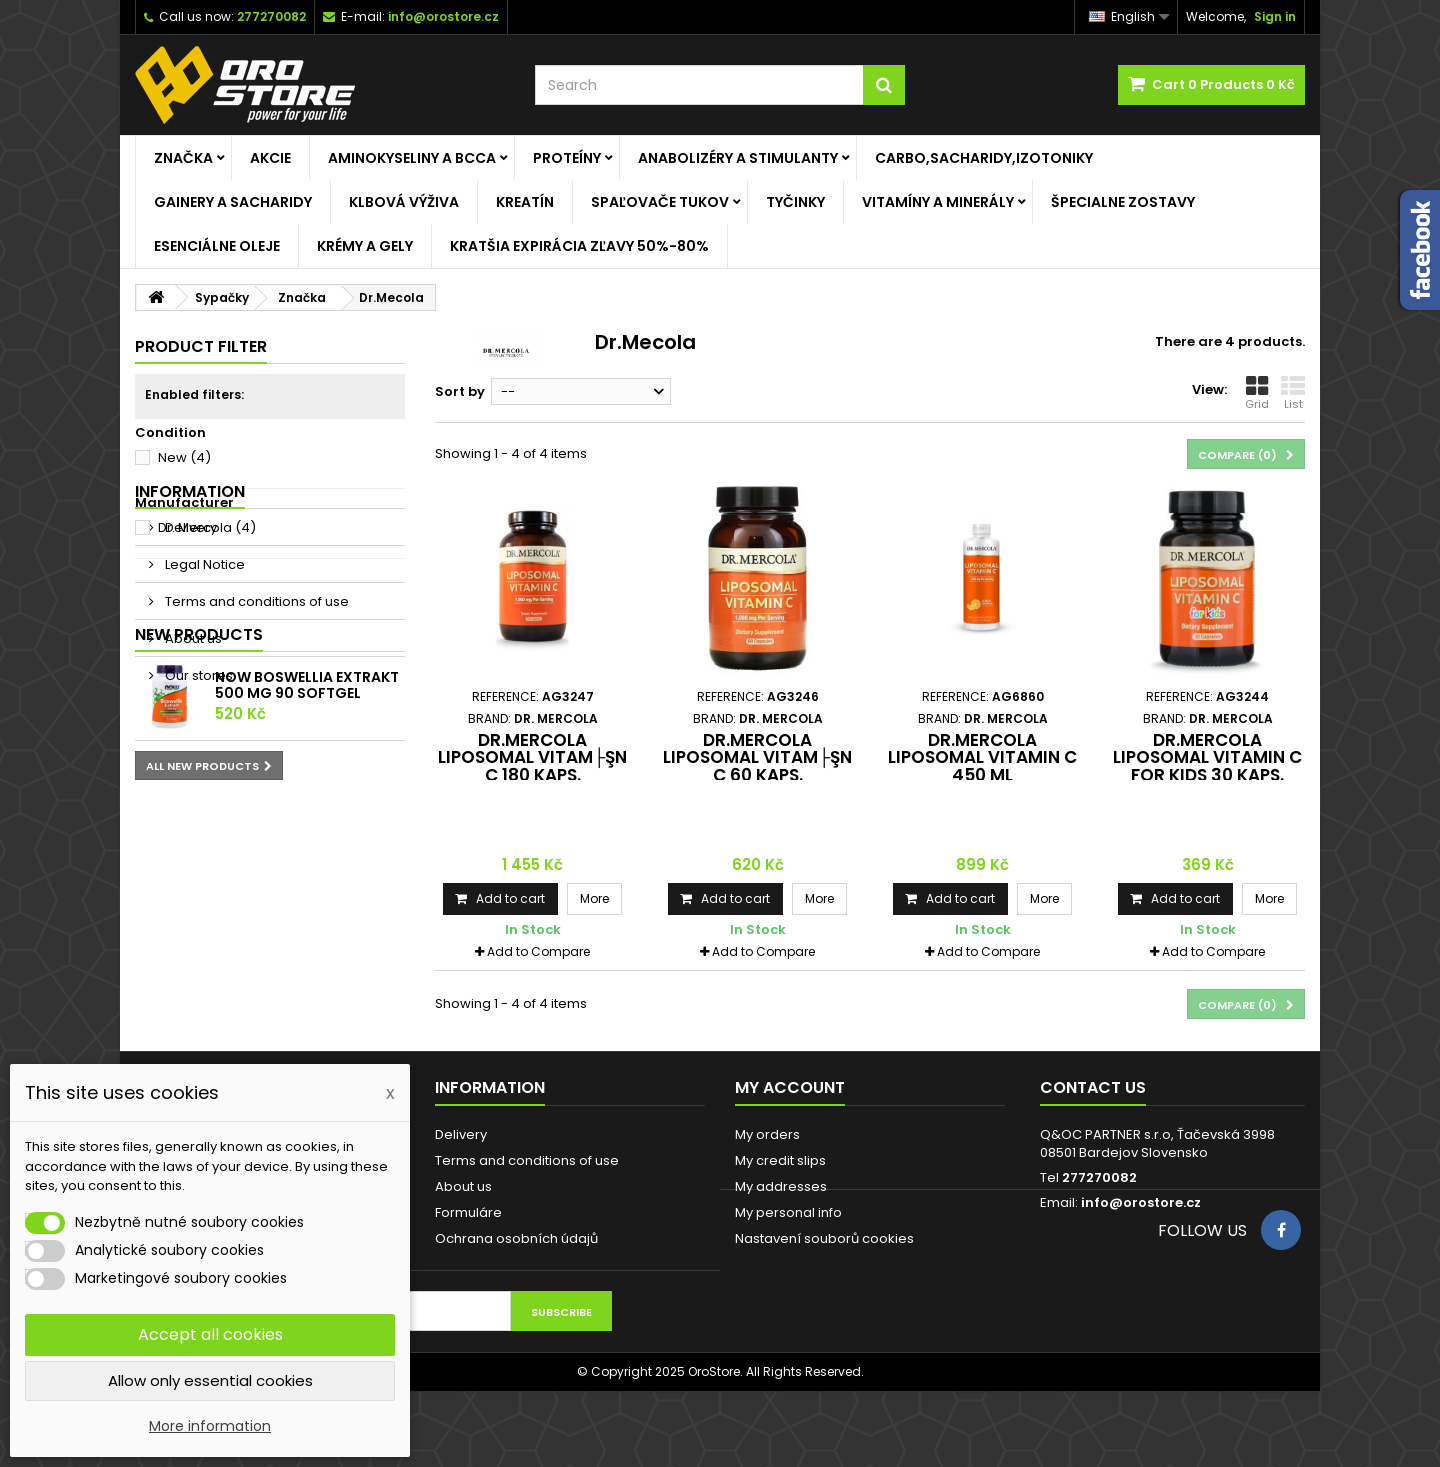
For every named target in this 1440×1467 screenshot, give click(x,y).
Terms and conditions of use (255, 703)
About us (192, 740)
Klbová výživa (404, 202)
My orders (767, 1134)
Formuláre (468, 1212)
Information (190, 593)
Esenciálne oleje (217, 246)
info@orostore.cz (1141, 1202)
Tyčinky (795, 202)
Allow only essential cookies (210, 1380)
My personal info (788, 1212)
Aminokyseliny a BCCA (412, 158)
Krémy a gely (365, 246)
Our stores (197, 777)
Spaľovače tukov (660, 202)
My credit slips (780, 1160)
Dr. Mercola (207, 527)
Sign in (1275, 16)
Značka (183, 158)
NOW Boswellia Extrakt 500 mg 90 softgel (307, 881)
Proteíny (567, 158)
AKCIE (270, 158)
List (1293, 393)
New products (199, 829)
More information (210, 1426)
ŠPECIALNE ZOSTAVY (1123, 202)
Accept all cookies (210, 1334)
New (184, 457)
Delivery (189, 629)
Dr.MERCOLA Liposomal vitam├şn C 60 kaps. (757, 757)
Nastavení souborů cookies (824, 1238)
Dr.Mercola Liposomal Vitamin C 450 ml (982, 757)
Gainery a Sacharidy (233, 202)
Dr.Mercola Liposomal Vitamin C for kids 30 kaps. (1207, 757)
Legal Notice (203, 666)
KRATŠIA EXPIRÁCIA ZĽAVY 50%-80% (579, 246)
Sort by (460, 391)
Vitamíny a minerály (938, 202)
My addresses (781, 1186)
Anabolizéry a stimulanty (738, 158)
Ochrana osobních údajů (516, 1238)
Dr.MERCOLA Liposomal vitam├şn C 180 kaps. (532, 757)
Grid (1257, 393)
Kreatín (525, 202)
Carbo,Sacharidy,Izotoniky (984, 158)
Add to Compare (538, 951)
